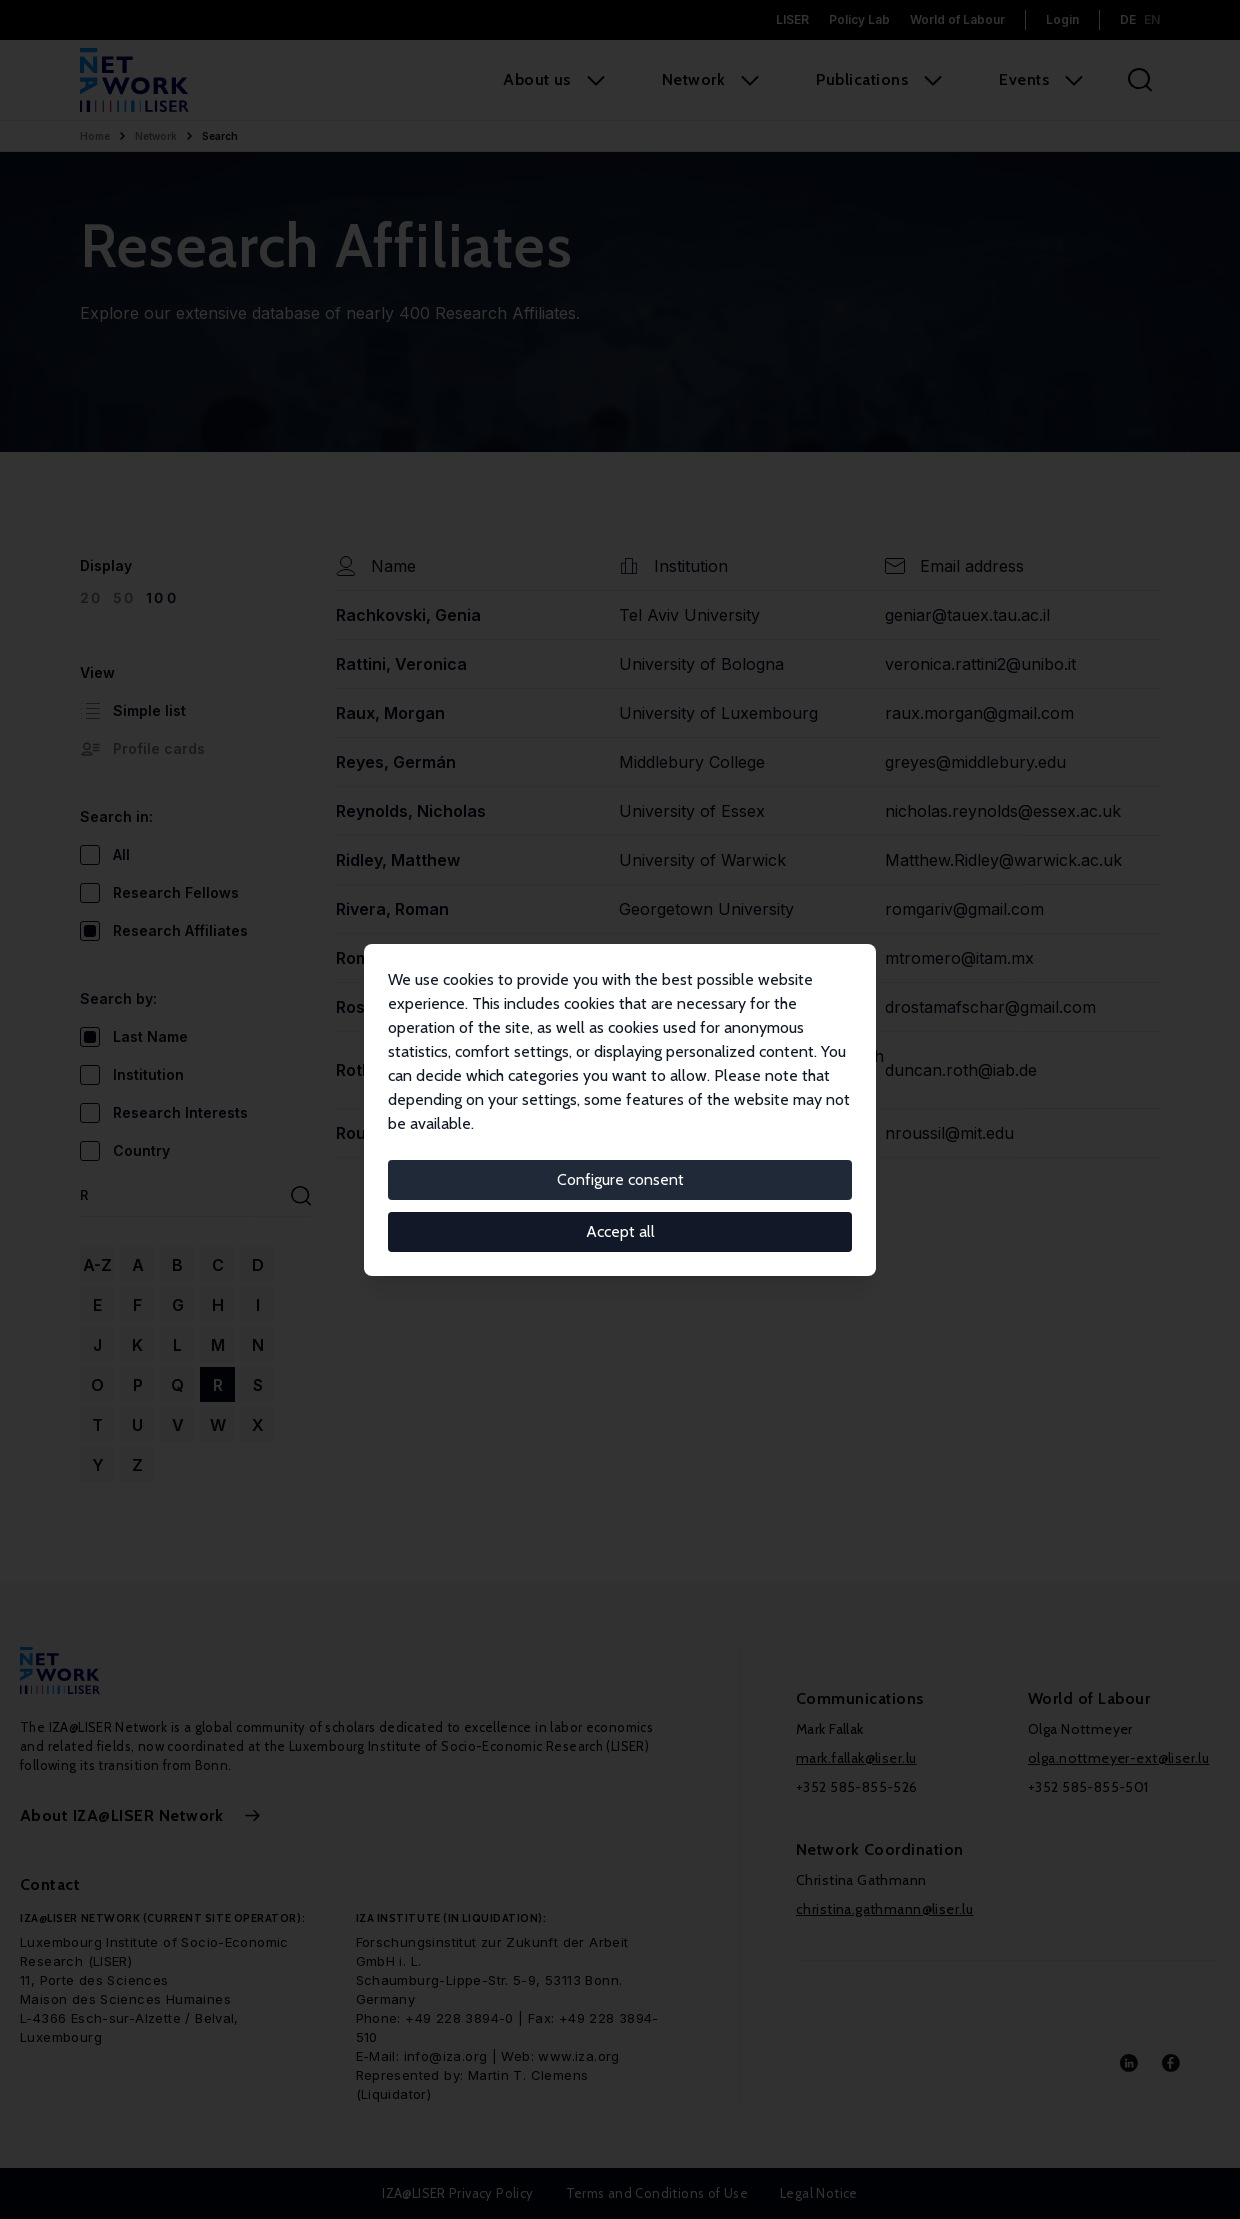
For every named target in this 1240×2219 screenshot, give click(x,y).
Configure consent (620, 1179)
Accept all (620, 1231)
